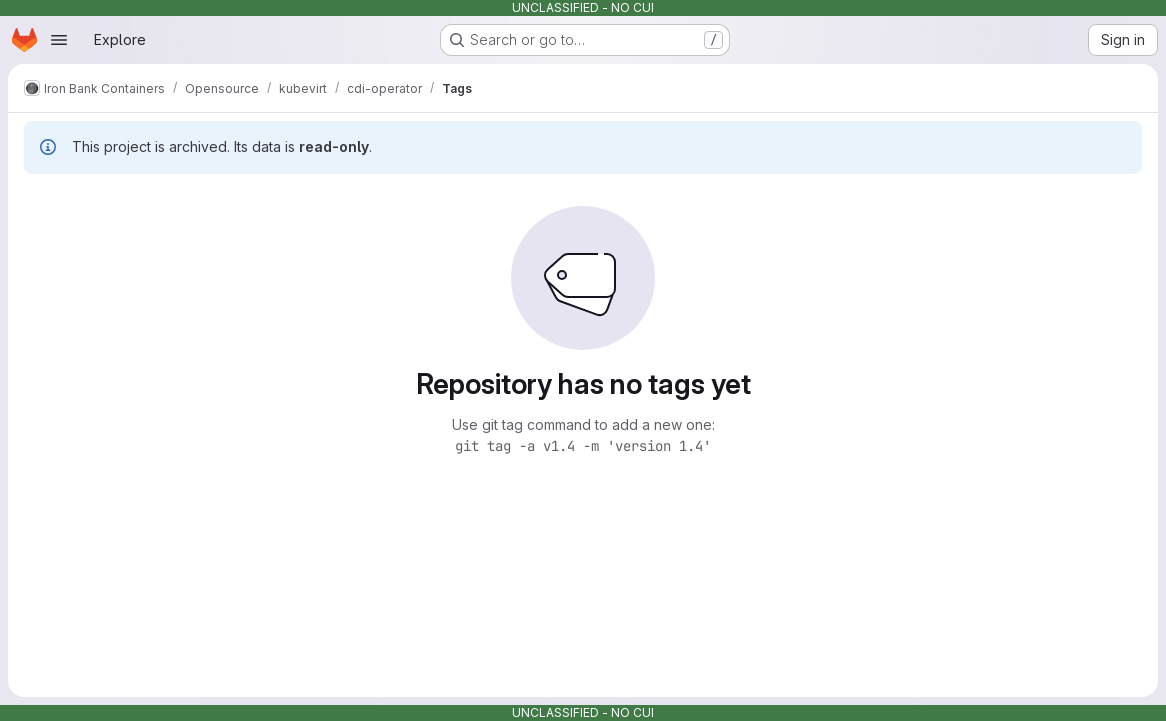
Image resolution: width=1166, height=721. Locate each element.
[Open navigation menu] (59, 40)
